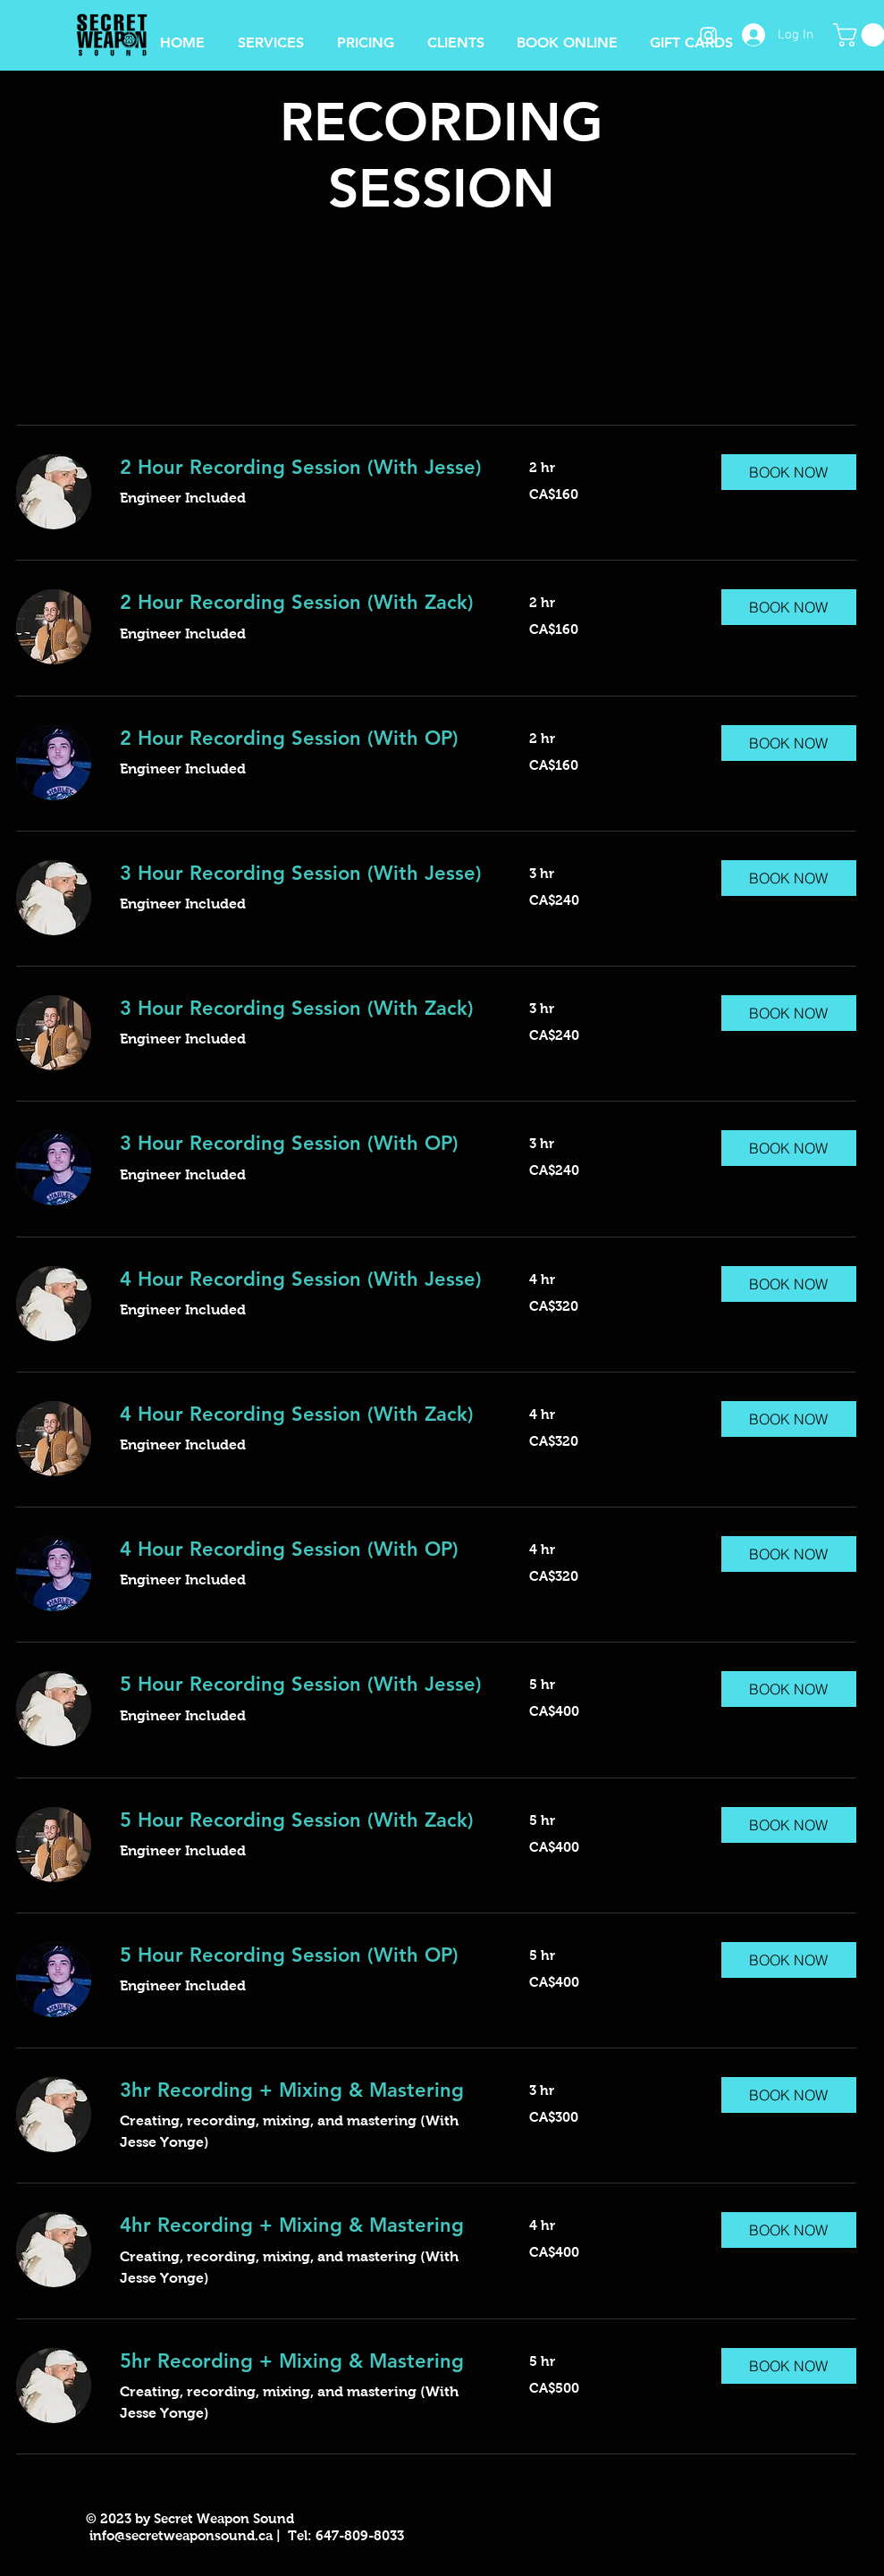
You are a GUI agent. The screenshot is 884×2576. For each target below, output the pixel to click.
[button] (567, 34)
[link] (303, 467)
